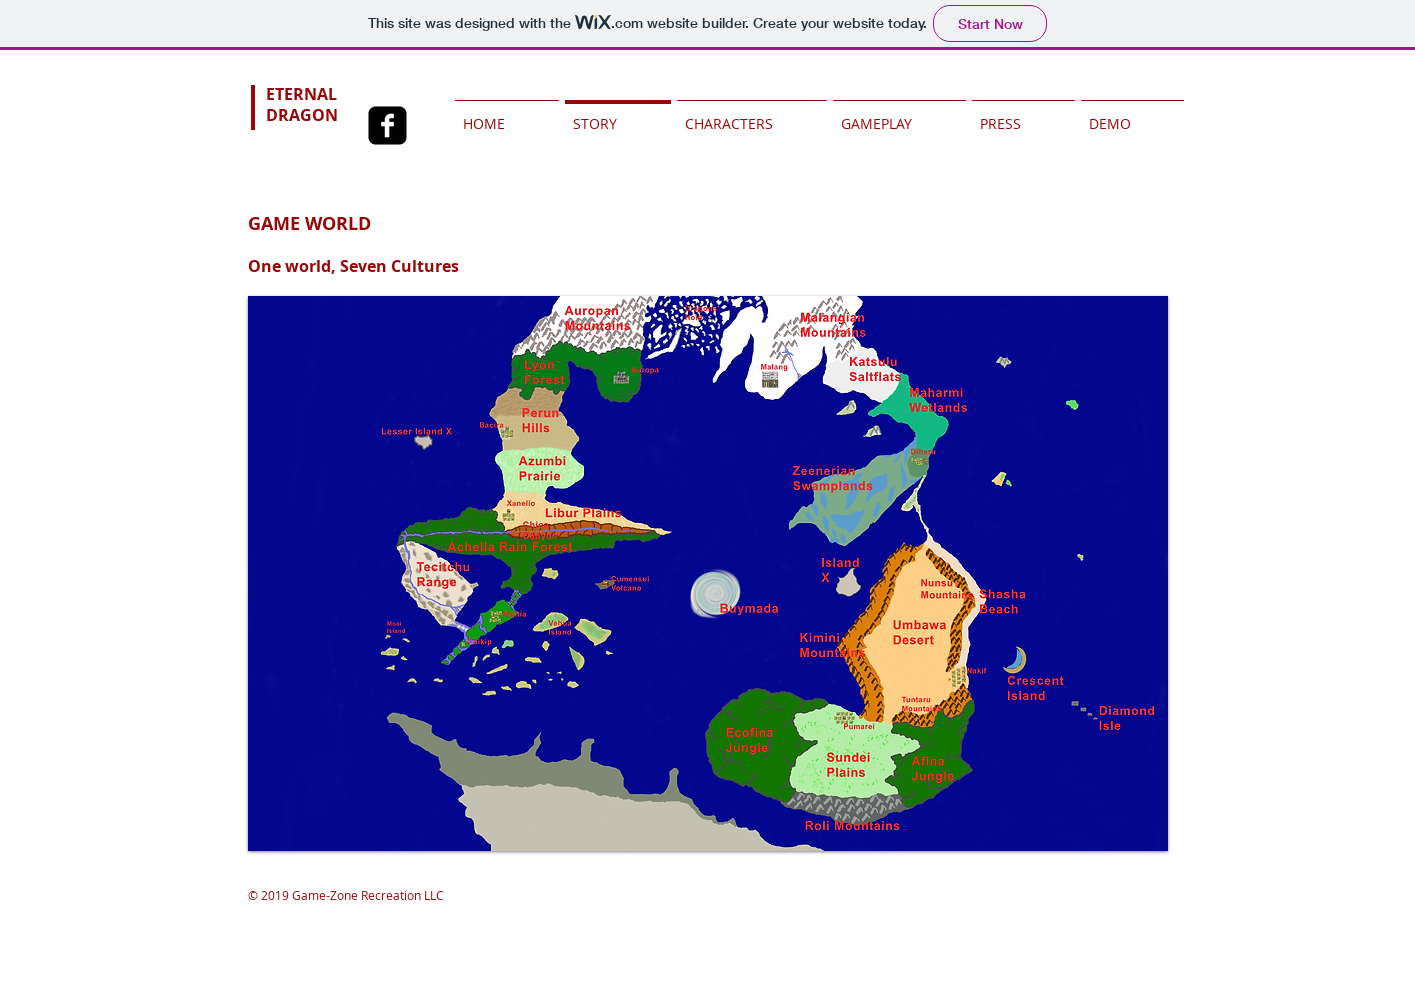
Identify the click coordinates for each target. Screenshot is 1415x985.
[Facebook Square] (387, 125)
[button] (708, 573)
